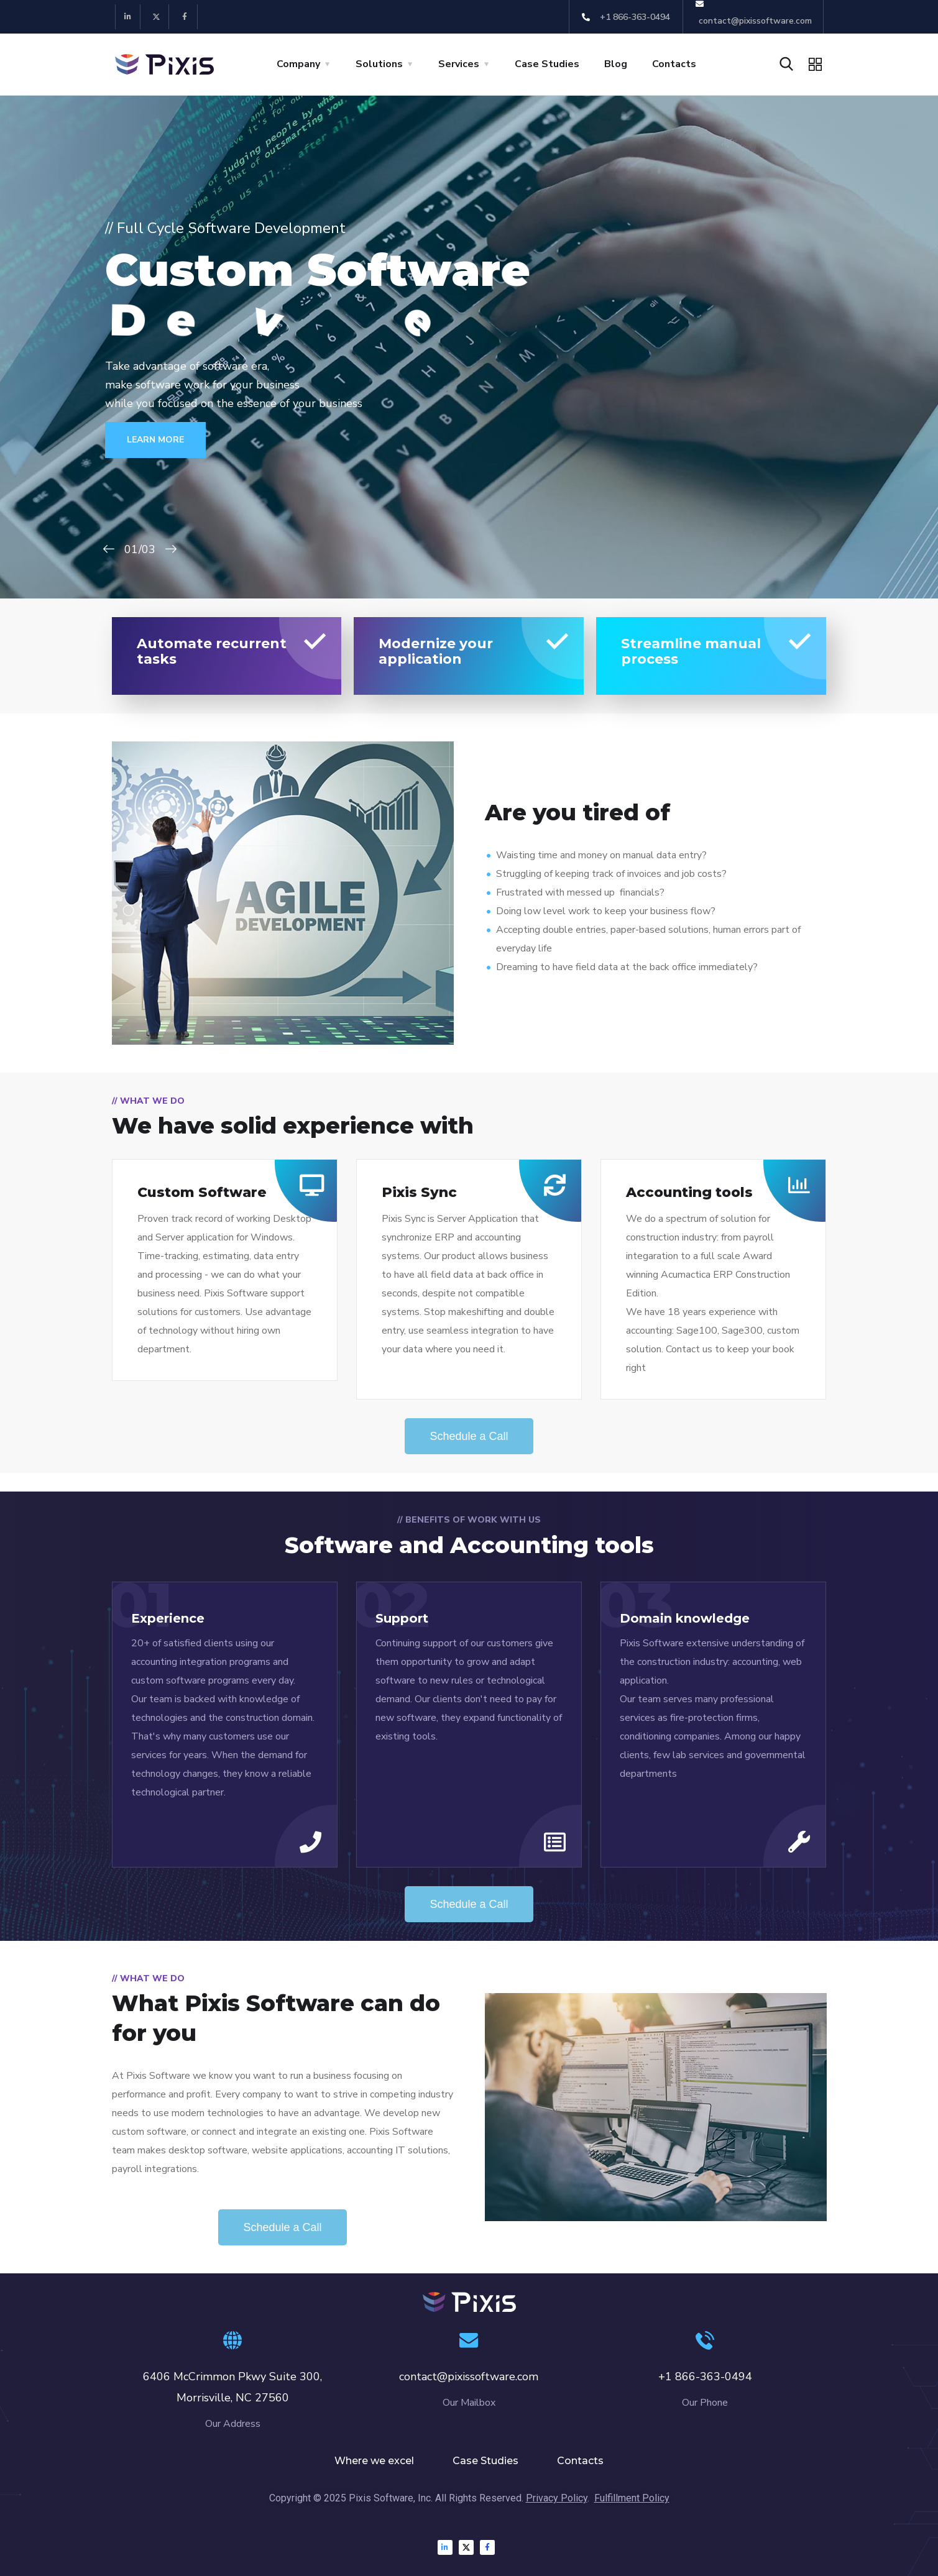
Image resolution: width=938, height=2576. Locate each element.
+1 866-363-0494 (705, 2376)
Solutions (379, 64)
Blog (615, 64)
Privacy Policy (556, 2498)
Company (298, 64)
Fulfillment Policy (631, 2498)
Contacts (674, 64)
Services (458, 64)
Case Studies (547, 64)
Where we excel (374, 2461)
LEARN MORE (178, 440)
